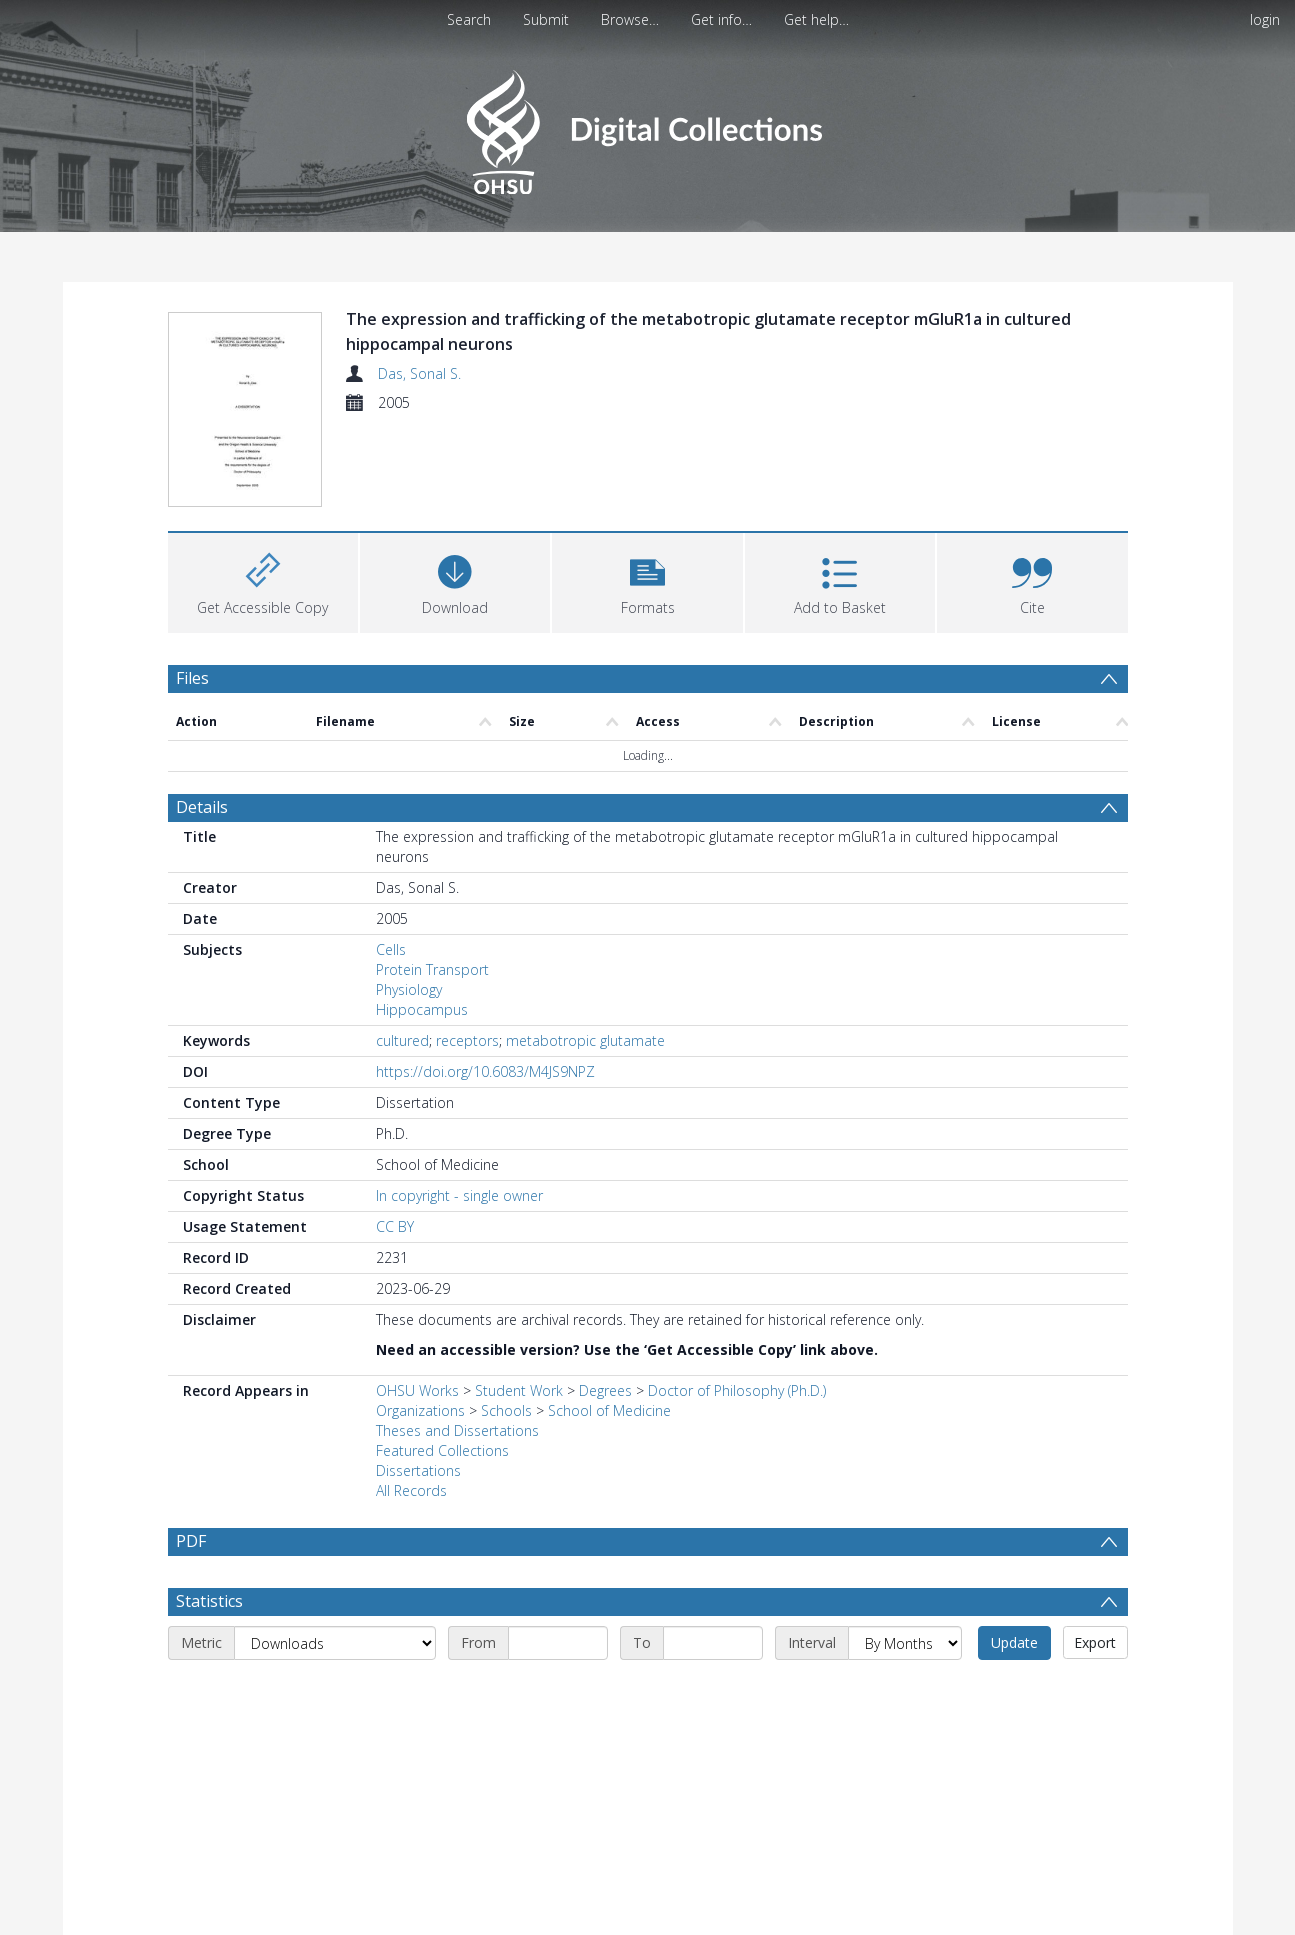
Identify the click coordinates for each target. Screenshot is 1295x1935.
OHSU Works (417, 1390)
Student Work (519, 1390)
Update (1014, 1689)
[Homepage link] (647, 126)
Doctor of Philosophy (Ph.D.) (737, 1390)
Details (202, 807)
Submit (546, 19)
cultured (402, 1040)
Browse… (630, 19)
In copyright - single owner (459, 1195)
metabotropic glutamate (585, 1040)
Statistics (209, 1648)
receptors (467, 1040)
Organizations (420, 1410)
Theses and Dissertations (457, 1430)
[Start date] (558, 1690)
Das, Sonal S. (419, 373)
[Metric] (335, 1690)
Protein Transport (432, 969)
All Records (411, 1490)
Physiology (409, 989)
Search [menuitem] (469, 19)
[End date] (713, 1690)
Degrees (605, 1390)
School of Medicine (609, 1410)
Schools (506, 1410)
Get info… (721, 19)
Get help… (816, 19)
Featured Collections (442, 1450)
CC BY (395, 1226)
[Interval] (905, 1690)
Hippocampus (422, 1009)
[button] (647, 580)
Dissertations (418, 1470)
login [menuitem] (1265, 19)
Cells (391, 949)
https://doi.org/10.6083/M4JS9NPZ (485, 1071)
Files (192, 678)
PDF (191, 1541)
